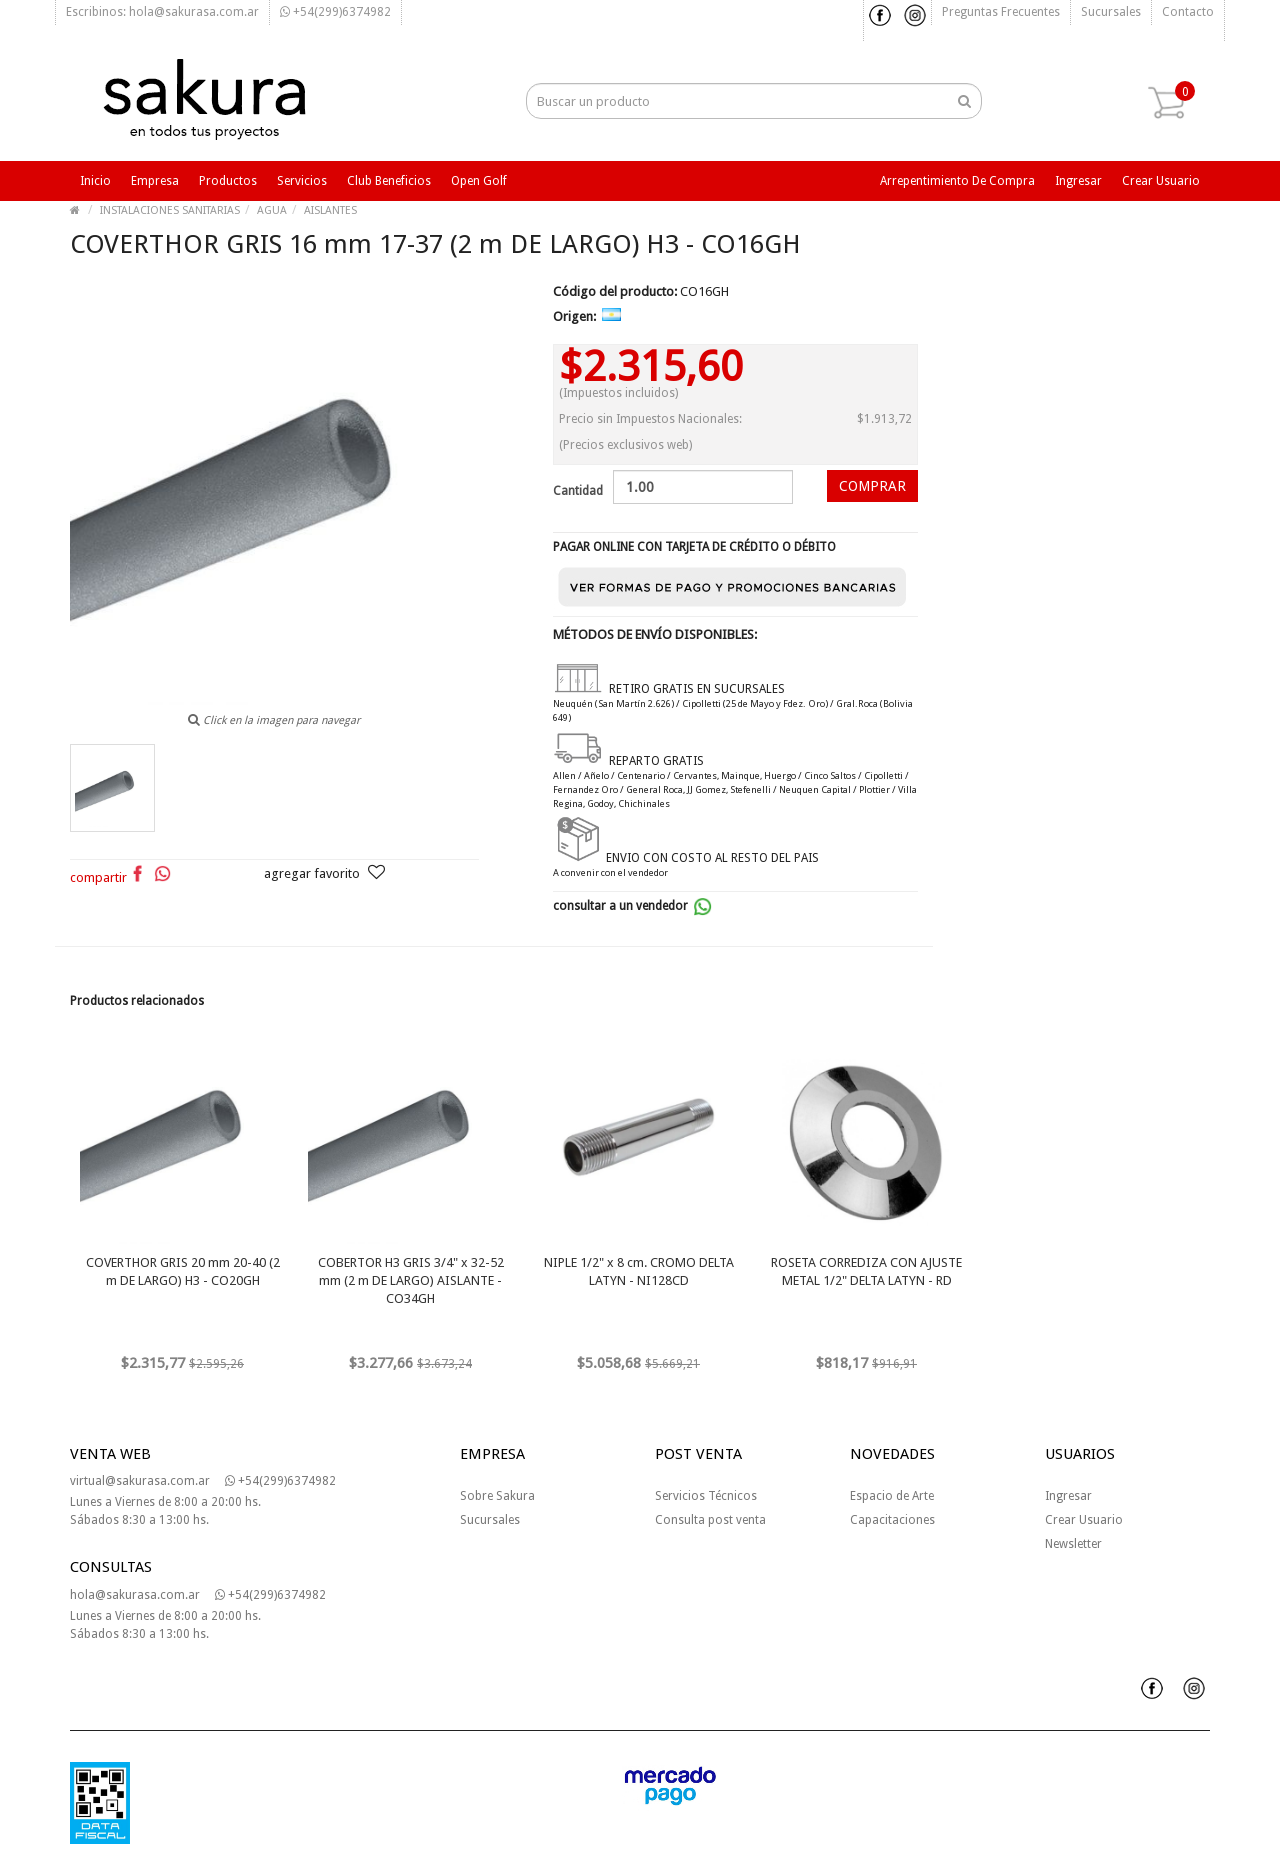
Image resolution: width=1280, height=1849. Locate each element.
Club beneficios (389, 181)
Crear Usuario (1084, 1520)
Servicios (302, 181)
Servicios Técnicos (706, 1496)
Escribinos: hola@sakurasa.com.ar (162, 12)
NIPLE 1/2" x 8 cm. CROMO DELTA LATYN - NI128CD (639, 1271)
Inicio (95, 181)
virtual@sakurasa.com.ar (140, 1481)
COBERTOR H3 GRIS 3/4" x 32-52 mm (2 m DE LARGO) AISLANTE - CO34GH (411, 1280)
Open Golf (479, 181)
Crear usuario (1161, 181)
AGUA (272, 210)
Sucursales (1111, 12)
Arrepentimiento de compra (957, 181)
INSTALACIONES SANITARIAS (170, 210)
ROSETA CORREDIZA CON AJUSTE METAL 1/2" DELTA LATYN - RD (866, 1271)
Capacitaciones (892, 1520)
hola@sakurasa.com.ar (135, 1595)
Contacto (1188, 12)
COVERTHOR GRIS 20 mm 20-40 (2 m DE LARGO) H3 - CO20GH (183, 1271)
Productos (228, 181)
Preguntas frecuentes (1001, 12)
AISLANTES (330, 210)
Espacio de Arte (892, 1496)
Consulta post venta (710, 1520)
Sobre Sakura (497, 1496)
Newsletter (1073, 1544)
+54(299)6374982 (335, 12)
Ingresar (1078, 181)
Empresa (155, 181)
